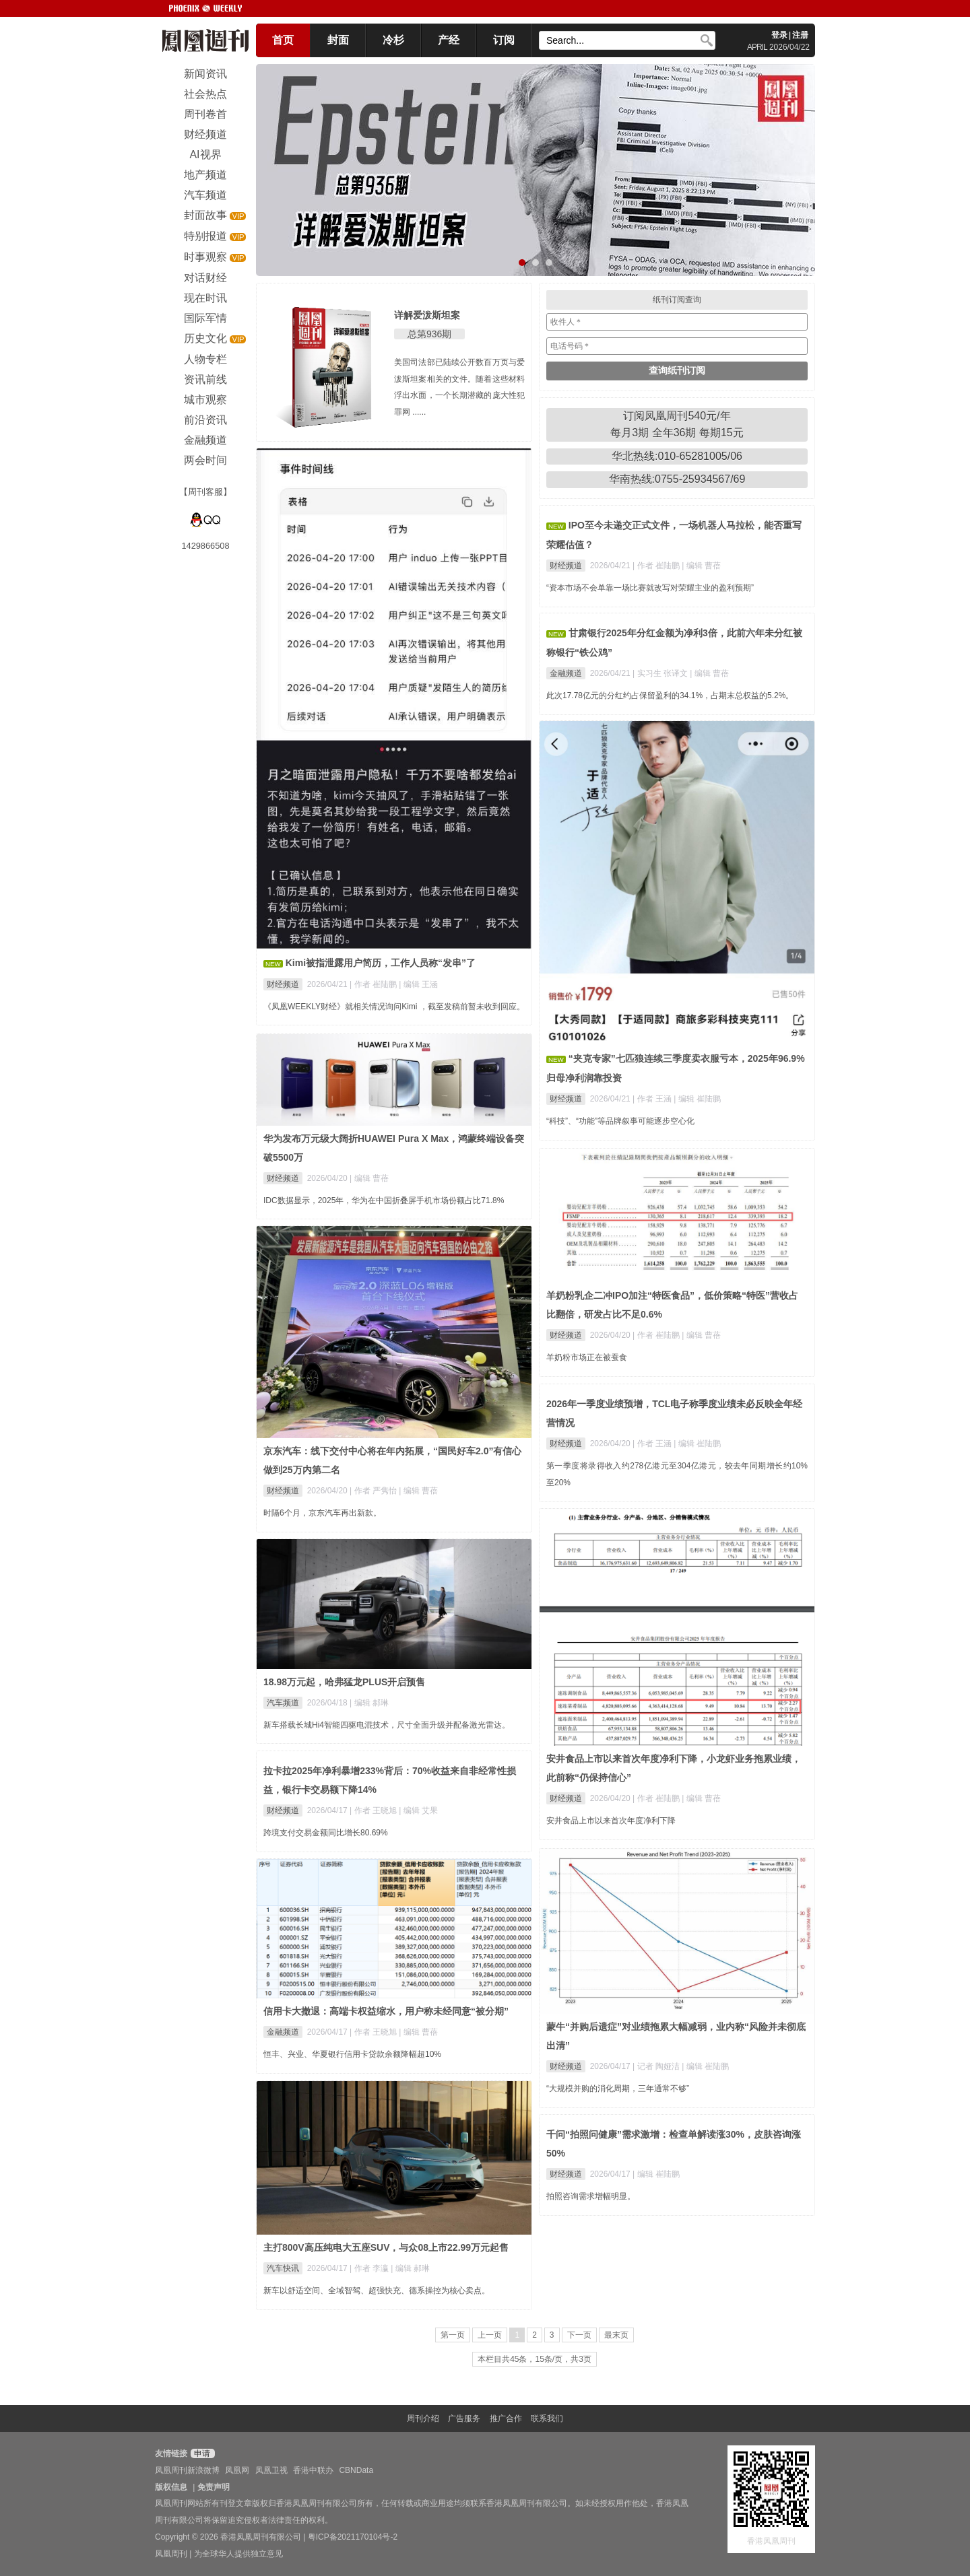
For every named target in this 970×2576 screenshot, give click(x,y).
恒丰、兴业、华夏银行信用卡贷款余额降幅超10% (352, 2054)
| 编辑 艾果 (418, 1810)
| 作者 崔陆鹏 (374, 984)
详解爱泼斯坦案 (427, 315)
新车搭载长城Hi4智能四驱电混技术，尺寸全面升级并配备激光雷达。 (386, 1725)
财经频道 (283, 984)
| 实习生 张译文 (661, 673)
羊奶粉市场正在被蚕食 (586, 1357)
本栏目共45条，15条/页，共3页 (534, 2359)
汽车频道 (283, 1702)
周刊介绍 (423, 2418)
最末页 (616, 2335)
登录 (779, 35)
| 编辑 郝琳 (369, 1702)
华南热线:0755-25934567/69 (677, 479)
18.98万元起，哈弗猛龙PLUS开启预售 (344, 1681)
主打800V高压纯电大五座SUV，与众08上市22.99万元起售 (386, 2247)
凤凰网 (237, 2470)
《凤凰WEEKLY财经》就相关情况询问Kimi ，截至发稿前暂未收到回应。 (394, 1006)
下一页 (579, 2335)
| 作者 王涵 (653, 1099)
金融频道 (566, 673)
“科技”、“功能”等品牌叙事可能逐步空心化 (620, 1121)
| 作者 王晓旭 (374, 1810)
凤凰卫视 (271, 2470)
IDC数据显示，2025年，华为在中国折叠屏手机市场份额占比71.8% (383, 1200)
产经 (448, 40)
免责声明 (213, 2487)
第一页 (453, 2335)
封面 (338, 40)
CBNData (356, 2470)
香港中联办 (313, 2470)
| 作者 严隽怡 (374, 1490)
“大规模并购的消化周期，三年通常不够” (617, 2088)
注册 (800, 35)
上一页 (490, 2335)
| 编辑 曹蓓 (701, 565)
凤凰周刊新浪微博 (187, 2470)
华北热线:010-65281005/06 (677, 456)
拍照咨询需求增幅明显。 (590, 2196)
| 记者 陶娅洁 (657, 2066)
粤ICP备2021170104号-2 (352, 2537)
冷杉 (393, 40)
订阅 (504, 40)
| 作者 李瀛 (370, 2268)
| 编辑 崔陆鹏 (697, 1099)
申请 (201, 2453)
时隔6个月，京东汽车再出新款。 (322, 1513)
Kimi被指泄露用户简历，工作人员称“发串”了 (381, 962)
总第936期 (429, 334)
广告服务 (464, 2418)
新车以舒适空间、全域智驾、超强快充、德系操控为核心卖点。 (376, 2290)
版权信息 (171, 2487)
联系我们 (547, 2418)
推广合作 (506, 2418)
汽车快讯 (283, 2268)
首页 (283, 40)
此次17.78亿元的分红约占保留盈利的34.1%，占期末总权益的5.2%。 (670, 695)
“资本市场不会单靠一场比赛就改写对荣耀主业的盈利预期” (650, 587)
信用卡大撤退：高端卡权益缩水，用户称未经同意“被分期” (386, 2011)
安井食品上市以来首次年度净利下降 (611, 1820)
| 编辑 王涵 (418, 984)
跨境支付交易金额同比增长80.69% (325, 1832)
